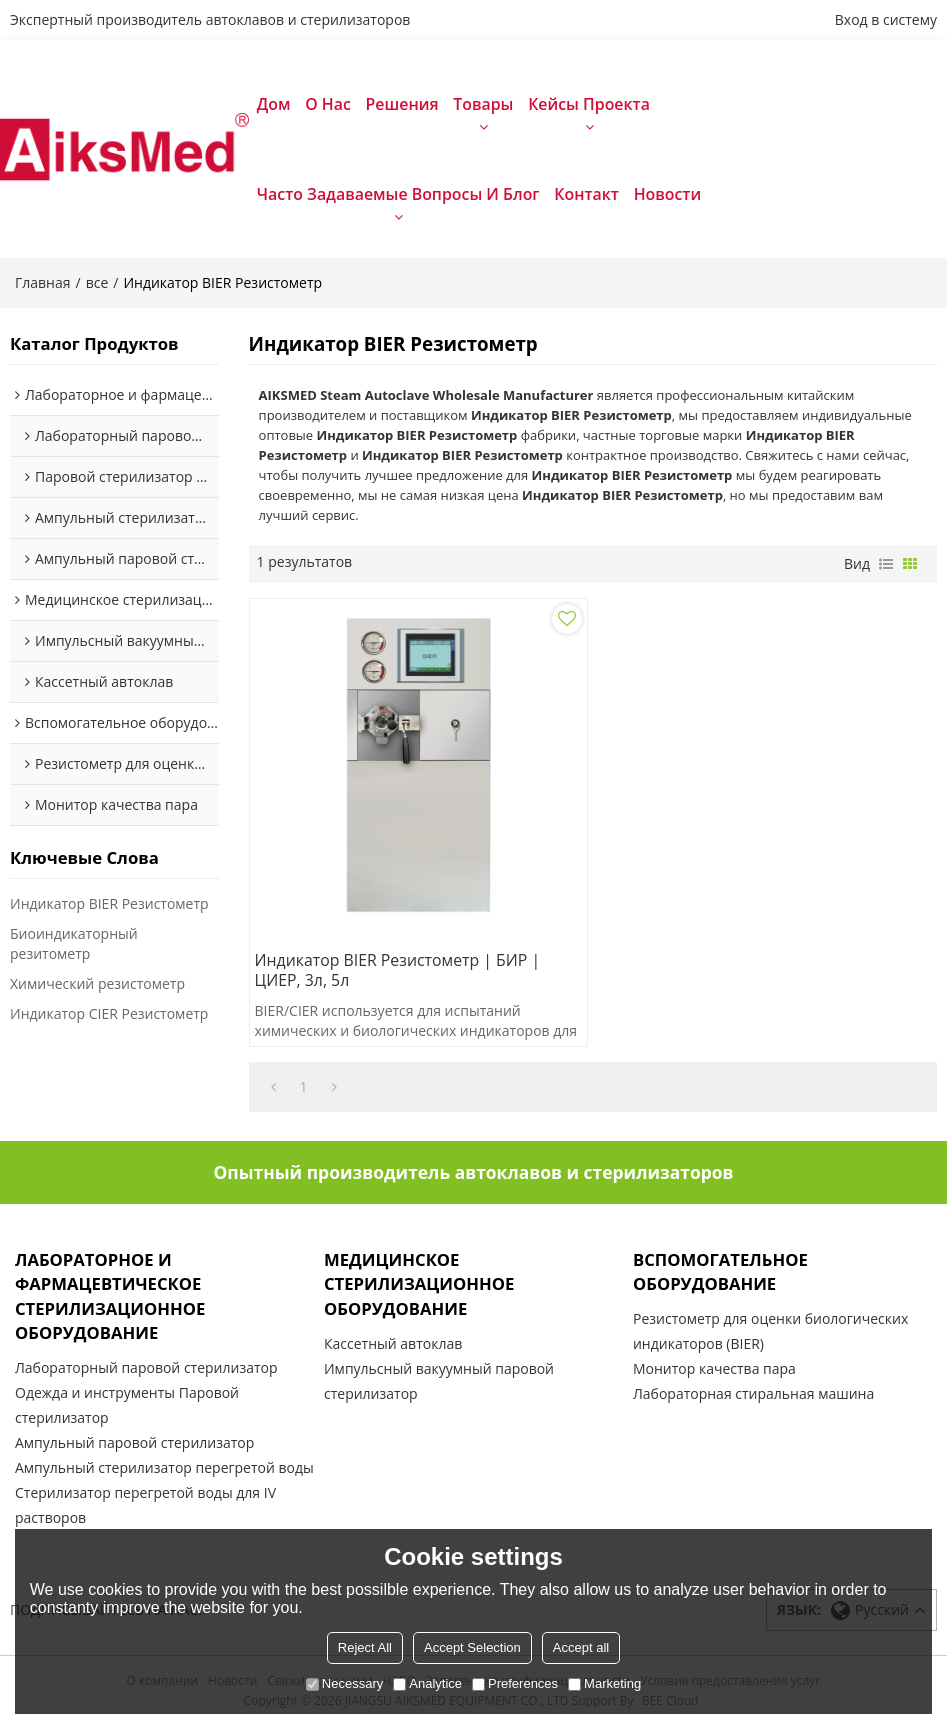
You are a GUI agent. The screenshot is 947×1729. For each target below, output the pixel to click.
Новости (668, 194)
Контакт (586, 194)
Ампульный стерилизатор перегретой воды (164, 1470)
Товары (483, 104)
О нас (328, 104)
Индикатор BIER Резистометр (109, 904)
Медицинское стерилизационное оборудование (420, 1285)
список (886, 565)
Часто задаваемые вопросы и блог (398, 194)
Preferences (515, 1683)
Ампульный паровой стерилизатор (134, 1445)
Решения (402, 104)
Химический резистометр (97, 984)
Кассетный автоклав (393, 1345)
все (97, 283)
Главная (43, 283)
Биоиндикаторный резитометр (74, 944)
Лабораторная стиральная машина (753, 1396)
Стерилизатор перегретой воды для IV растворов (145, 1508)
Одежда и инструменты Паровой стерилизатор (127, 1408)
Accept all (581, 1647)
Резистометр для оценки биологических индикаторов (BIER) (770, 1334)
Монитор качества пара (714, 1371)
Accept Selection (472, 1647)
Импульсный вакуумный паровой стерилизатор (439, 1383)
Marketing (604, 1683)
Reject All (365, 1647)
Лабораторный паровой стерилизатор (146, 1370)
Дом (274, 104)
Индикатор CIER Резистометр (109, 1014)
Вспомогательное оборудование (721, 1273)
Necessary (344, 1683)
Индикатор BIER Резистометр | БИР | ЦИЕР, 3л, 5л (399, 972)
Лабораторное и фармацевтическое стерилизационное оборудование (111, 1297)
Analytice (427, 1683)
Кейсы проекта (589, 104)
